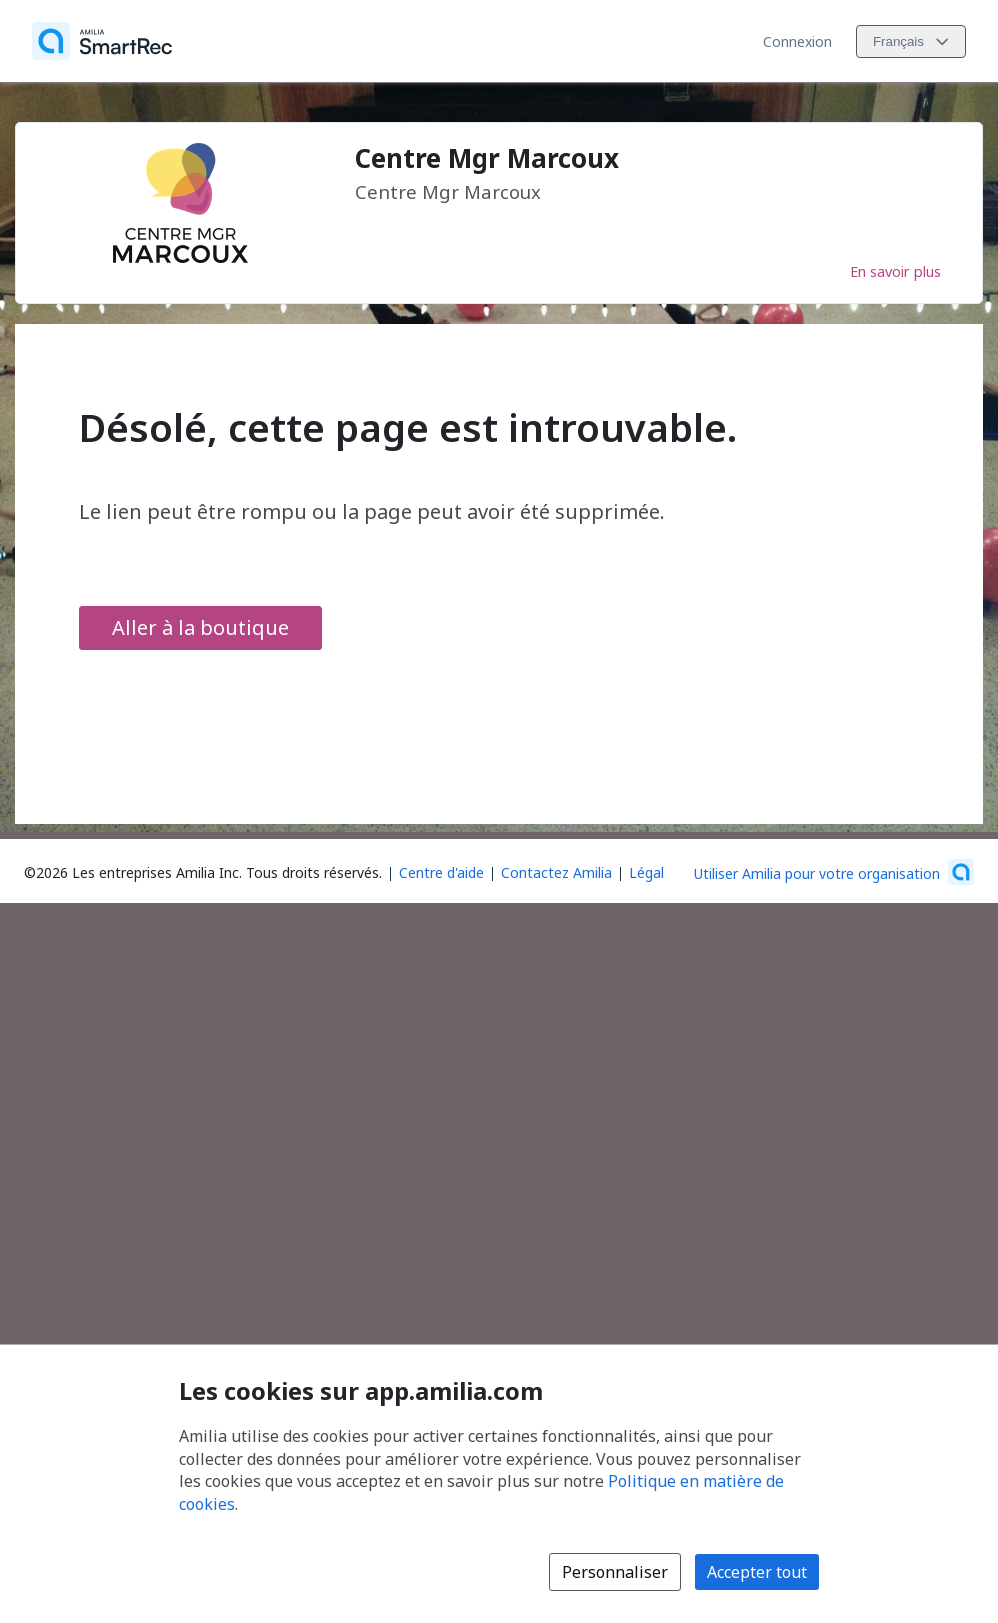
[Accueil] (102, 41)
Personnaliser (615, 1572)
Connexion (797, 41)
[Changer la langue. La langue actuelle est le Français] (911, 41)
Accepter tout (757, 1572)
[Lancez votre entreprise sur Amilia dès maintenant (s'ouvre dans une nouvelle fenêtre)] (834, 872)
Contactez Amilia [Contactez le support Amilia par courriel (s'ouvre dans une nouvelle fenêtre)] (556, 872)
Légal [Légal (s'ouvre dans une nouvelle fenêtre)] (646, 872)
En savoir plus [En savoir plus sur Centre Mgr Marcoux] (895, 271)
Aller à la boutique (200, 627)
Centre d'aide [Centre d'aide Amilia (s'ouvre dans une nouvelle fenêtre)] (441, 872)
